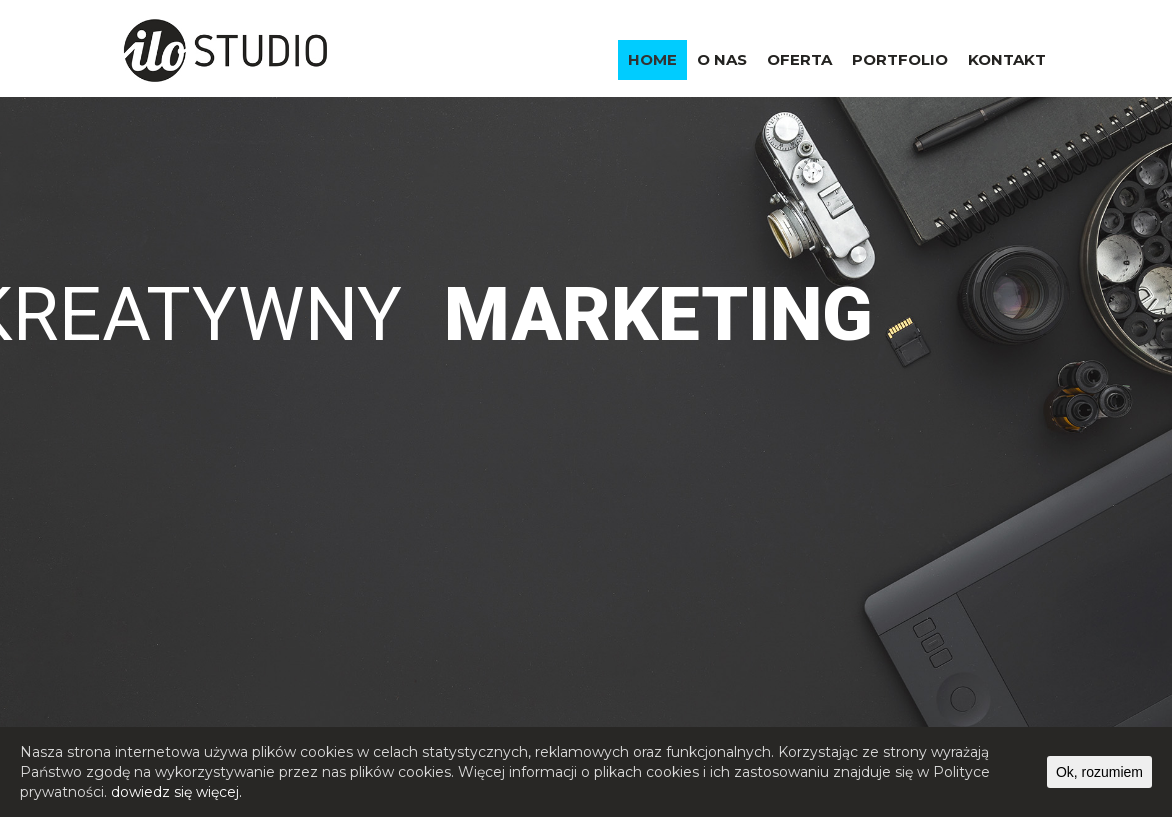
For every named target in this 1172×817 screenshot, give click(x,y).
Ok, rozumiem (1099, 772)
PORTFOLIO (900, 59)
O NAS (722, 59)
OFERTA (799, 59)
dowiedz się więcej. (176, 792)
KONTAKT (1007, 59)
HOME (652, 59)
